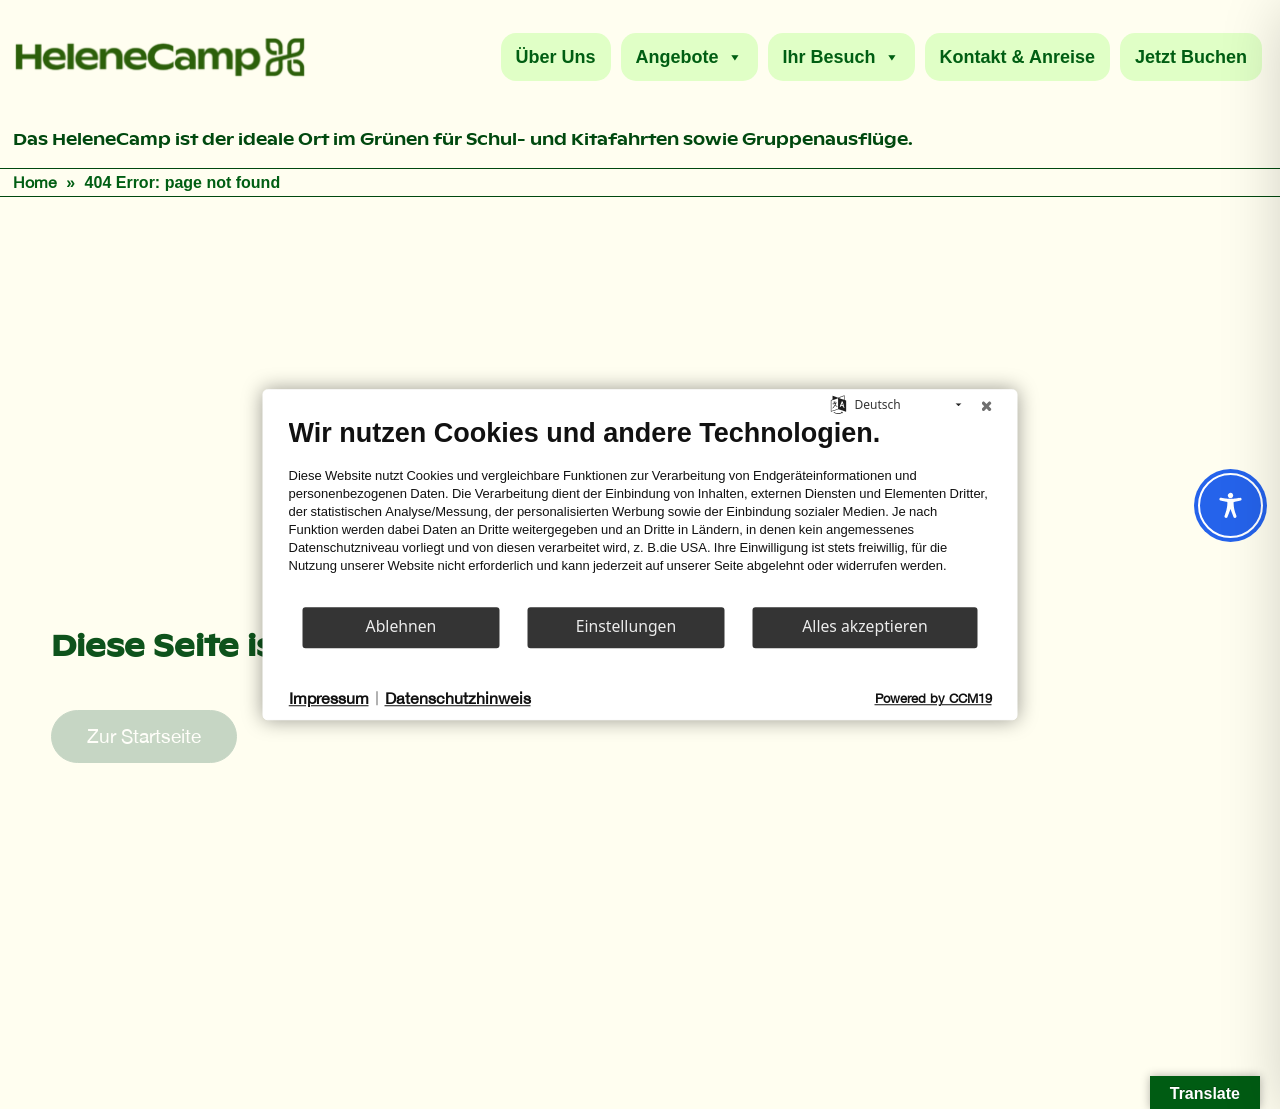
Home (35, 182)
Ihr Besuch (841, 57)
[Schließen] (987, 405)
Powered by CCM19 (933, 698)
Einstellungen (626, 626)
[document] (640, 511)
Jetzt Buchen (1191, 57)
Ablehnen (401, 626)
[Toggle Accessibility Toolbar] (1230, 505)
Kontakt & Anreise (1017, 57)
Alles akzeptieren (864, 626)
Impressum (329, 698)
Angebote (689, 57)
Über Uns (556, 57)
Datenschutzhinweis (458, 698)
